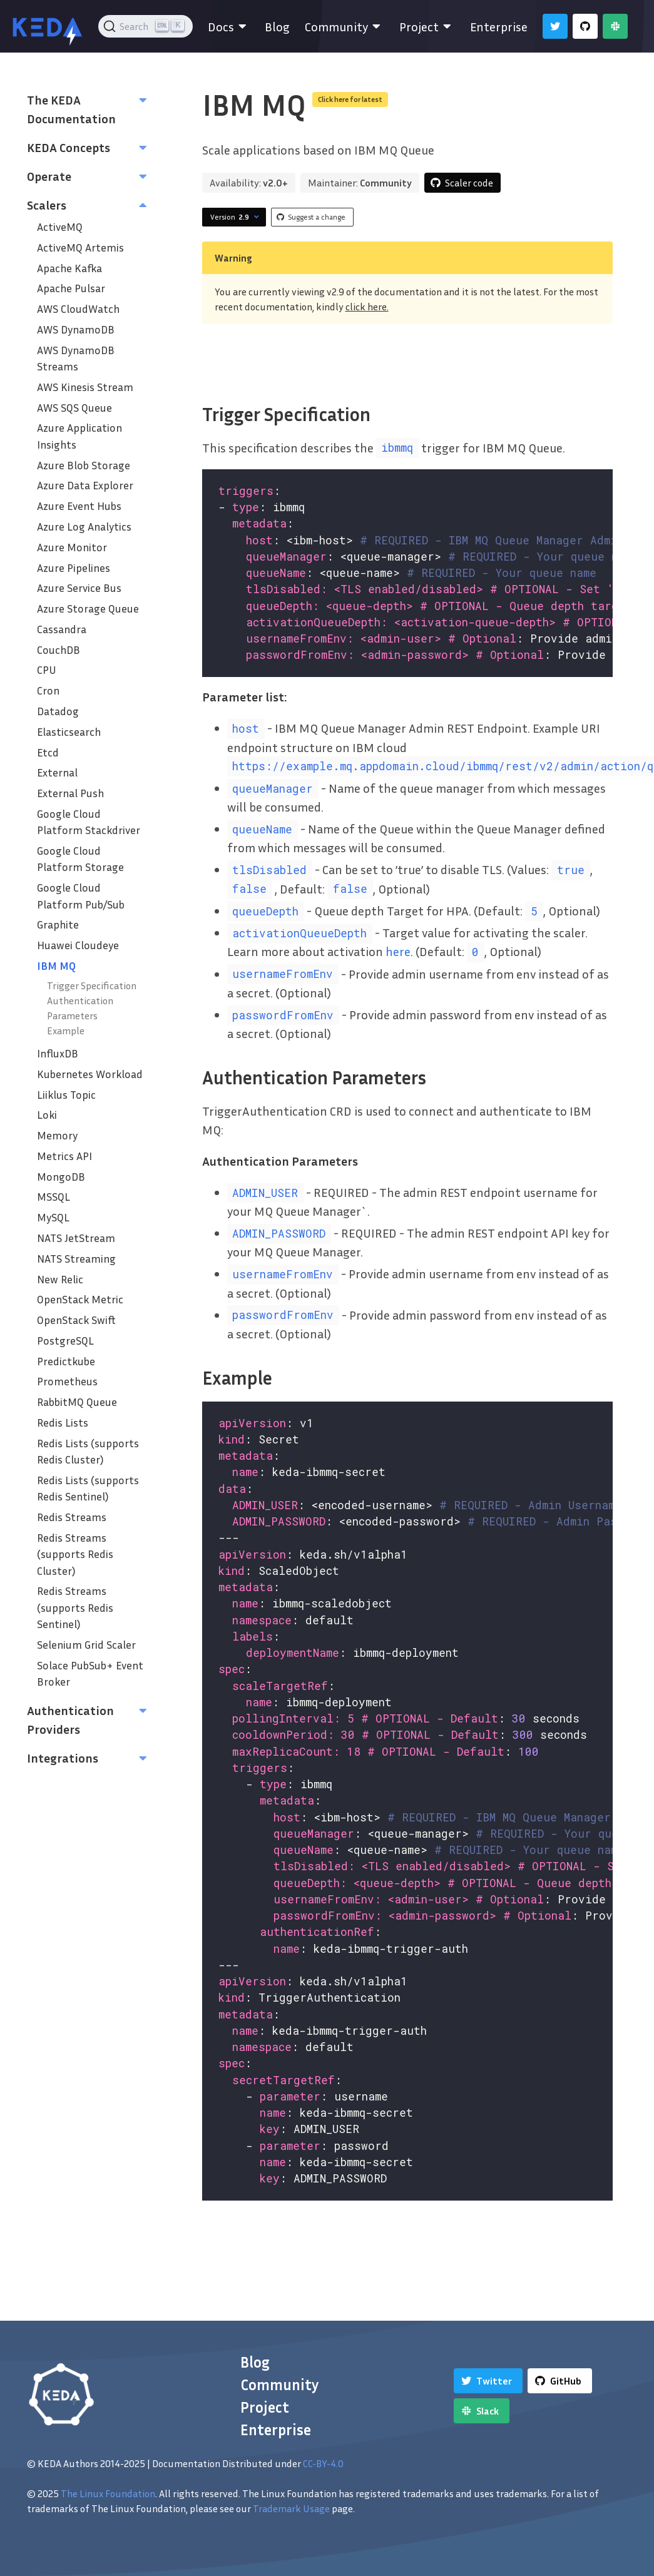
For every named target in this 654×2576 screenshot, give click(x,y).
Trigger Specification (91, 985)
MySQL (53, 1217)
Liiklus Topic (66, 1094)
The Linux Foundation (108, 2493)
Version (236, 217)
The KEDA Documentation (71, 109)
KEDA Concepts (68, 147)
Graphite (58, 924)
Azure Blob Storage (83, 465)
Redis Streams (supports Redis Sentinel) (75, 1607)
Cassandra (61, 629)
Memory (57, 1135)
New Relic (60, 1279)
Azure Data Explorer (85, 485)
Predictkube (66, 1361)
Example (65, 1030)
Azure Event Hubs (79, 505)
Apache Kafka (69, 268)
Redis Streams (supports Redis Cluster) (75, 1554)
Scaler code (469, 182)
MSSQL (53, 1196)
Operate (49, 175)
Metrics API (64, 1156)
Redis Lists (62, 1422)
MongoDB (61, 1176)
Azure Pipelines (73, 567)
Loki (47, 1114)
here (398, 951)
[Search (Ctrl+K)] (145, 26)
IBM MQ (56, 965)
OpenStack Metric (80, 1299)
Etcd (48, 752)
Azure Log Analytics (84, 526)
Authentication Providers (70, 1719)
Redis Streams (71, 1517)
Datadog (58, 711)
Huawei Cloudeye (78, 945)
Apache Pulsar (71, 288)
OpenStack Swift (76, 1319)
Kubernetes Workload (90, 1074)
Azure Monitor (72, 547)
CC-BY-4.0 (323, 2463)
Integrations (62, 1757)
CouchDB (58, 649)
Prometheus (67, 1381)
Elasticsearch (69, 731)
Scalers (46, 204)
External (57, 772)
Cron (48, 690)
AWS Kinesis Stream (85, 387)
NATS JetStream (76, 1238)
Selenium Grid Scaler (86, 1644)
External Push (70, 793)
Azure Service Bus (79, 587)
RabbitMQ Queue (77, 1401)
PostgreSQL (65, 1340)
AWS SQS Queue (74, 407)
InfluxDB (57, 1053)
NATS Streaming (76, 1258)
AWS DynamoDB (76, 329)
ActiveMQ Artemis (80, 247)
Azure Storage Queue (88, 608)
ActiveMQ (60, 226)
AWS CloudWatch (78, 308)
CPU (46, 669)
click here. (367, 306)
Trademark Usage (291, 2508)
